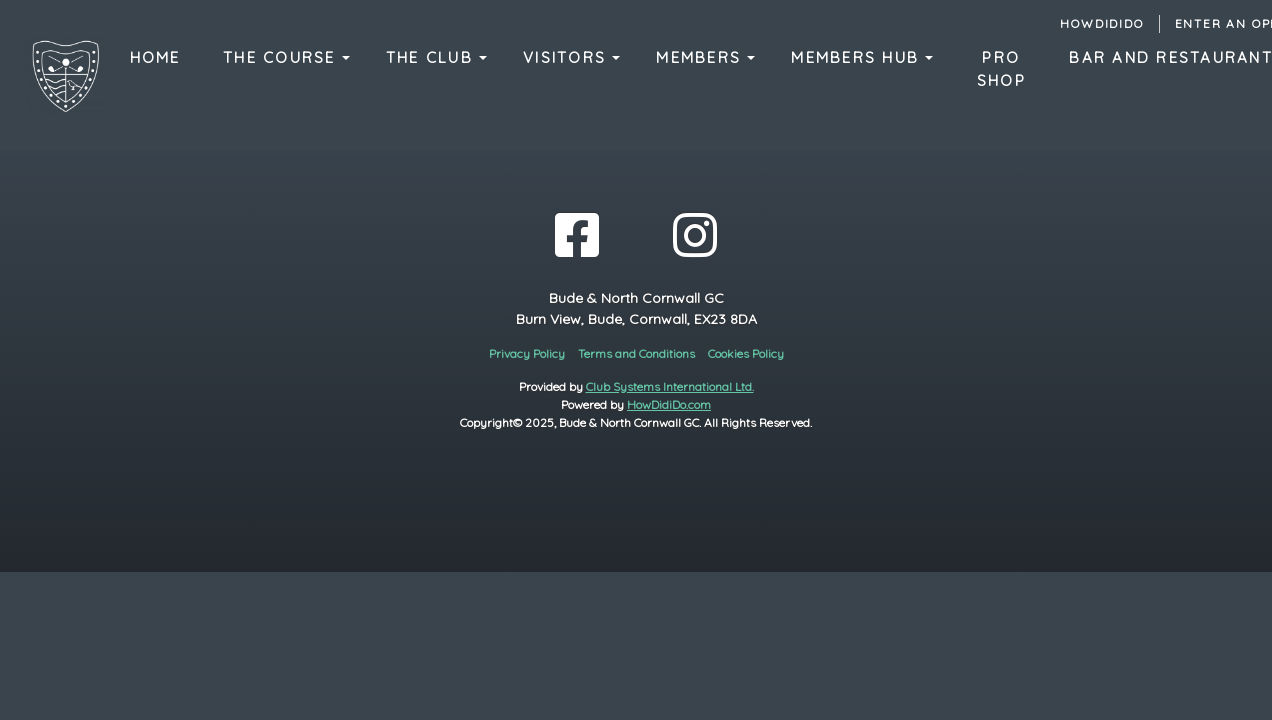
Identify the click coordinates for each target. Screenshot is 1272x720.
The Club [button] (432, 57)
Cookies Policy (746, 353)
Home (155, 57)
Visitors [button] (567, 57)
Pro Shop (1001, 69)
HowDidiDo (1101, 23)
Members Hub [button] (858, 57)
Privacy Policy (527, 353)
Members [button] (701, 57)
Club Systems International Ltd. (670, 386)
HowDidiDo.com (669, 404)
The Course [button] (282, 57)
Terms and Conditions (636, 353)
